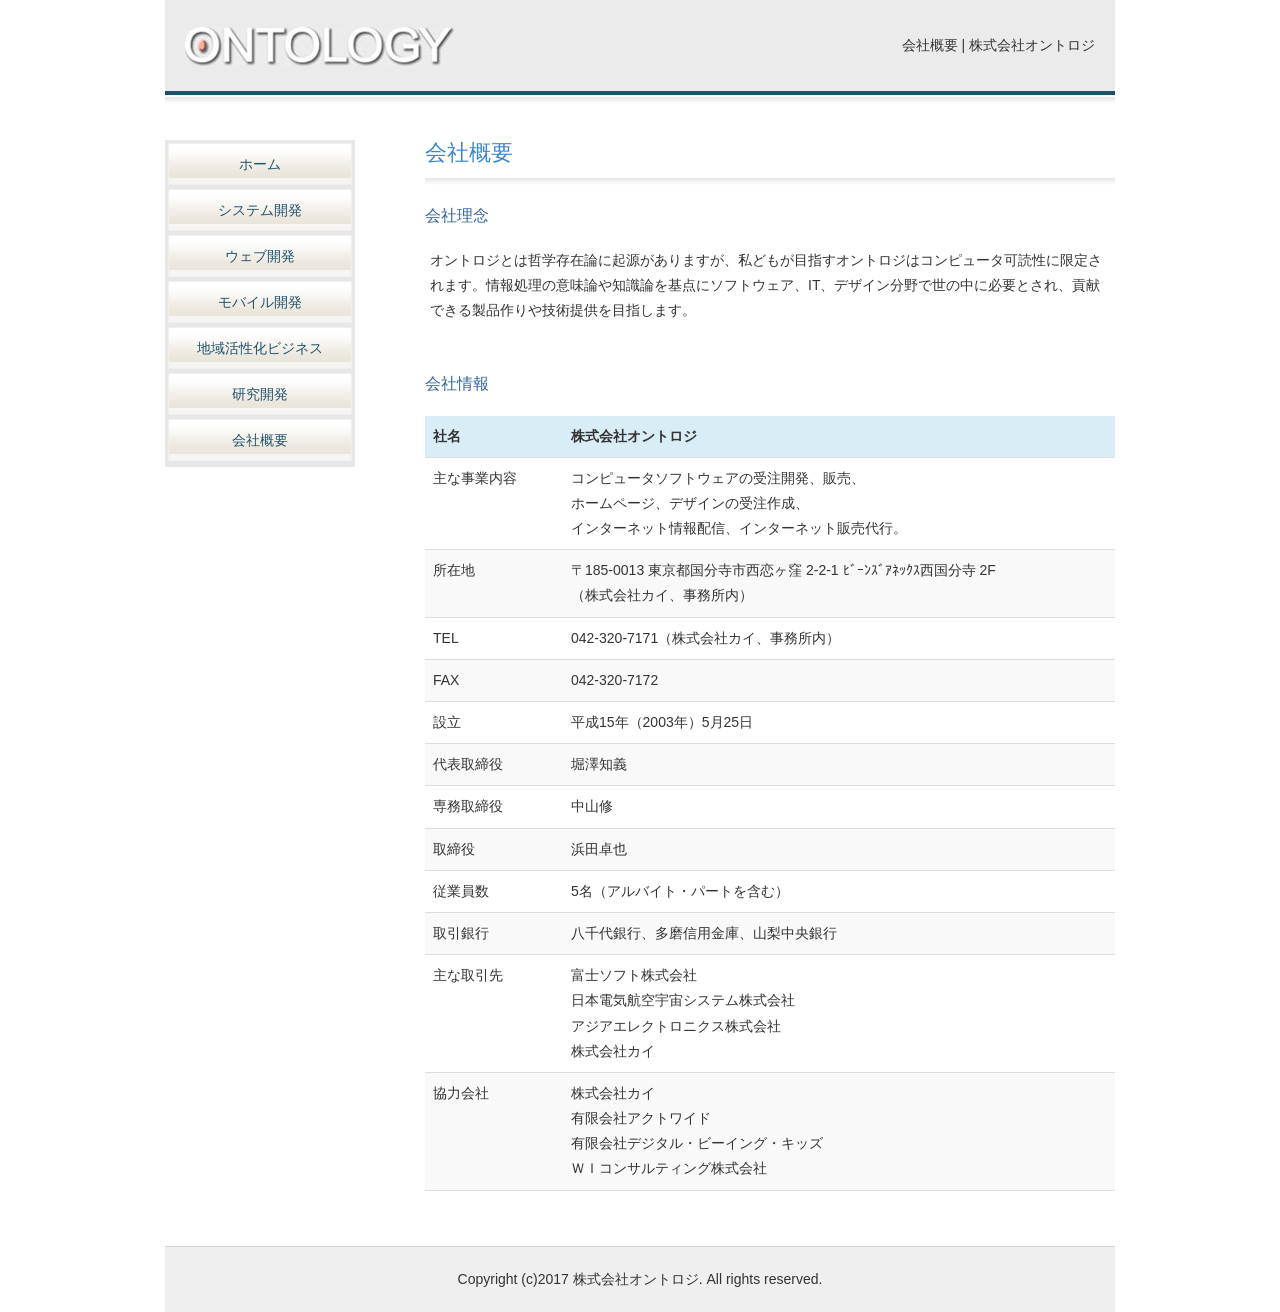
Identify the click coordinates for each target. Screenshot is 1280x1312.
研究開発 (260, 394)
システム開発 (260, 210)
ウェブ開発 (260, 256)
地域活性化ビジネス (260, 348)
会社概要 (260, 440)
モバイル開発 (260, 302)
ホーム (260, 164)
